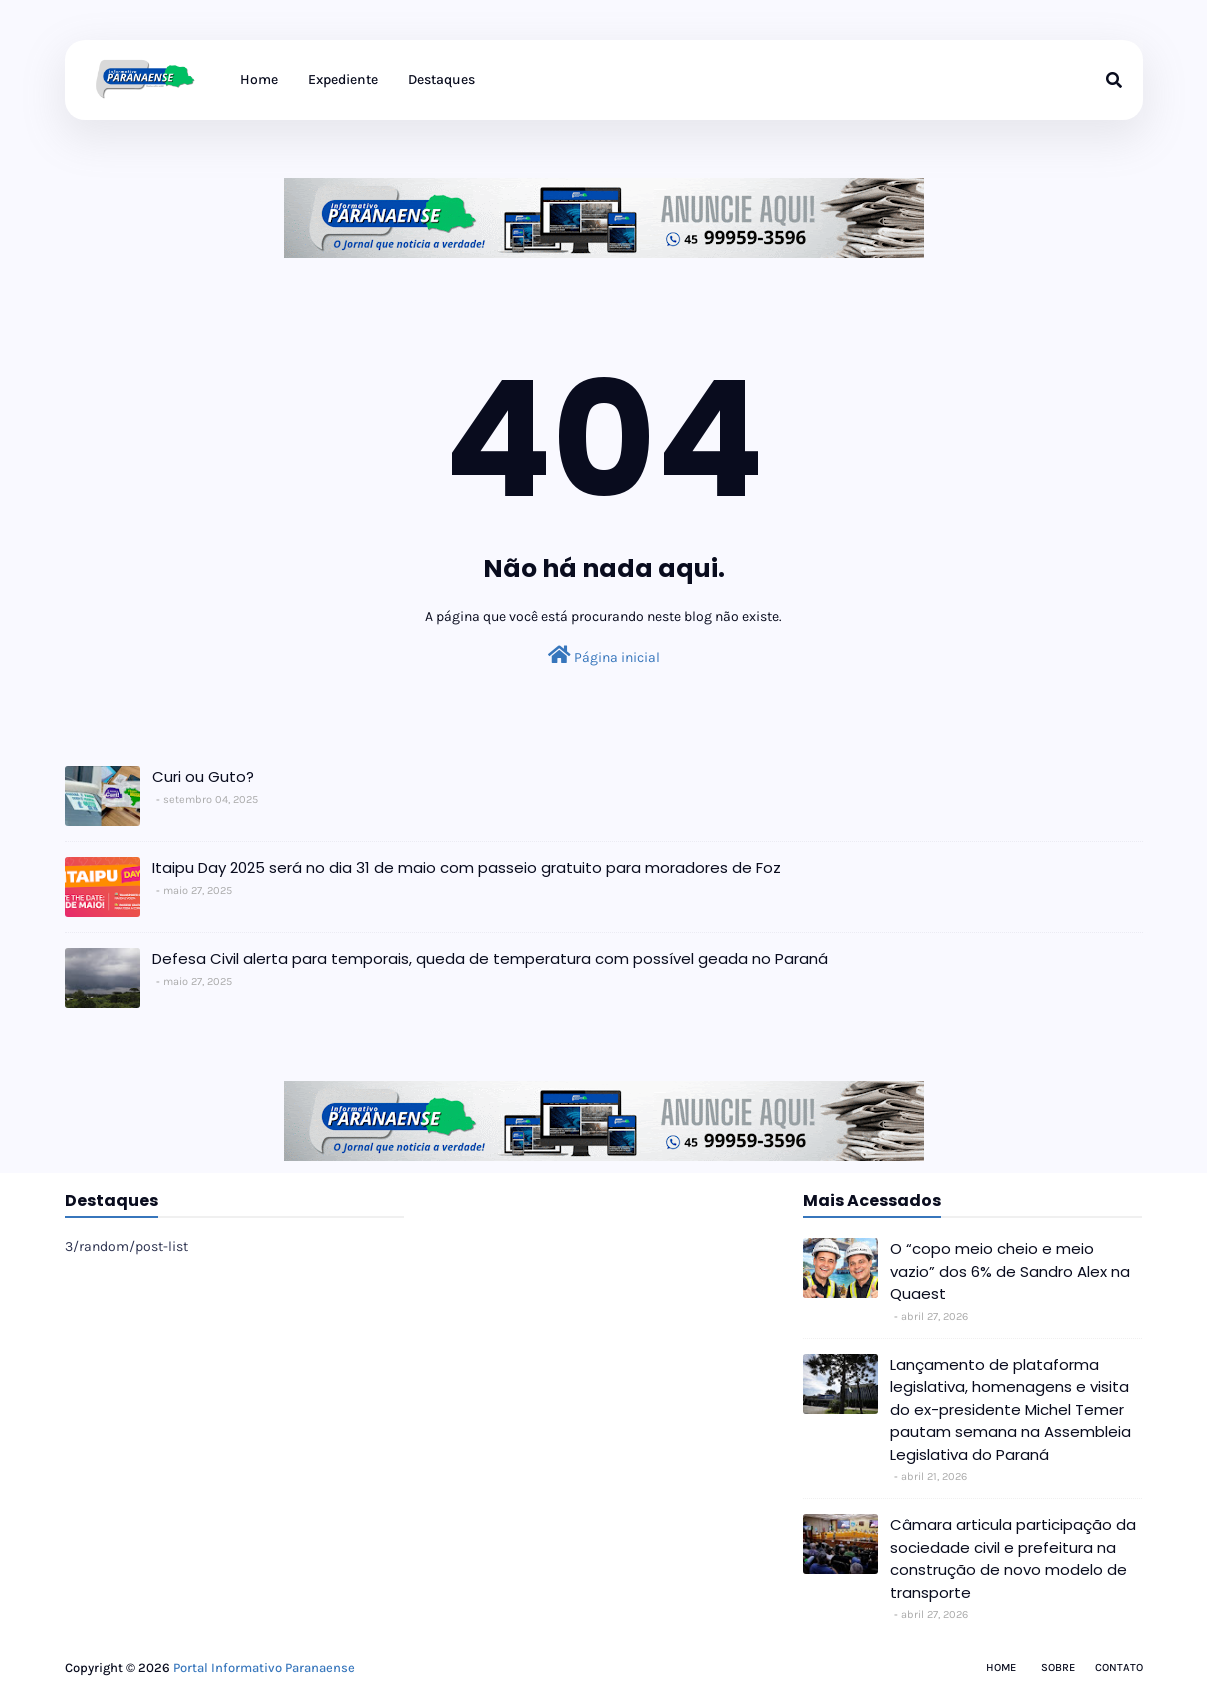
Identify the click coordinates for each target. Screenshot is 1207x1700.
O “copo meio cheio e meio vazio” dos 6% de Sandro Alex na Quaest (1010, 1271)
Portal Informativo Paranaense (264, 1667)
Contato (1119, 1667)
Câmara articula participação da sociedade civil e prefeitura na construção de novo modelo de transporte (1013, 1558)
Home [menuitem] (259, 79)
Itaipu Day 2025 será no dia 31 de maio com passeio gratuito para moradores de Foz (466, 867)
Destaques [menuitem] (441, 79)
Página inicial (604, 655)
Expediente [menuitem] (343, 79)
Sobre (1058, 1667)
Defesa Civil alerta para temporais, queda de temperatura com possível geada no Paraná (490, 958)
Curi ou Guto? (203, 776)
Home (1001, 1667)
